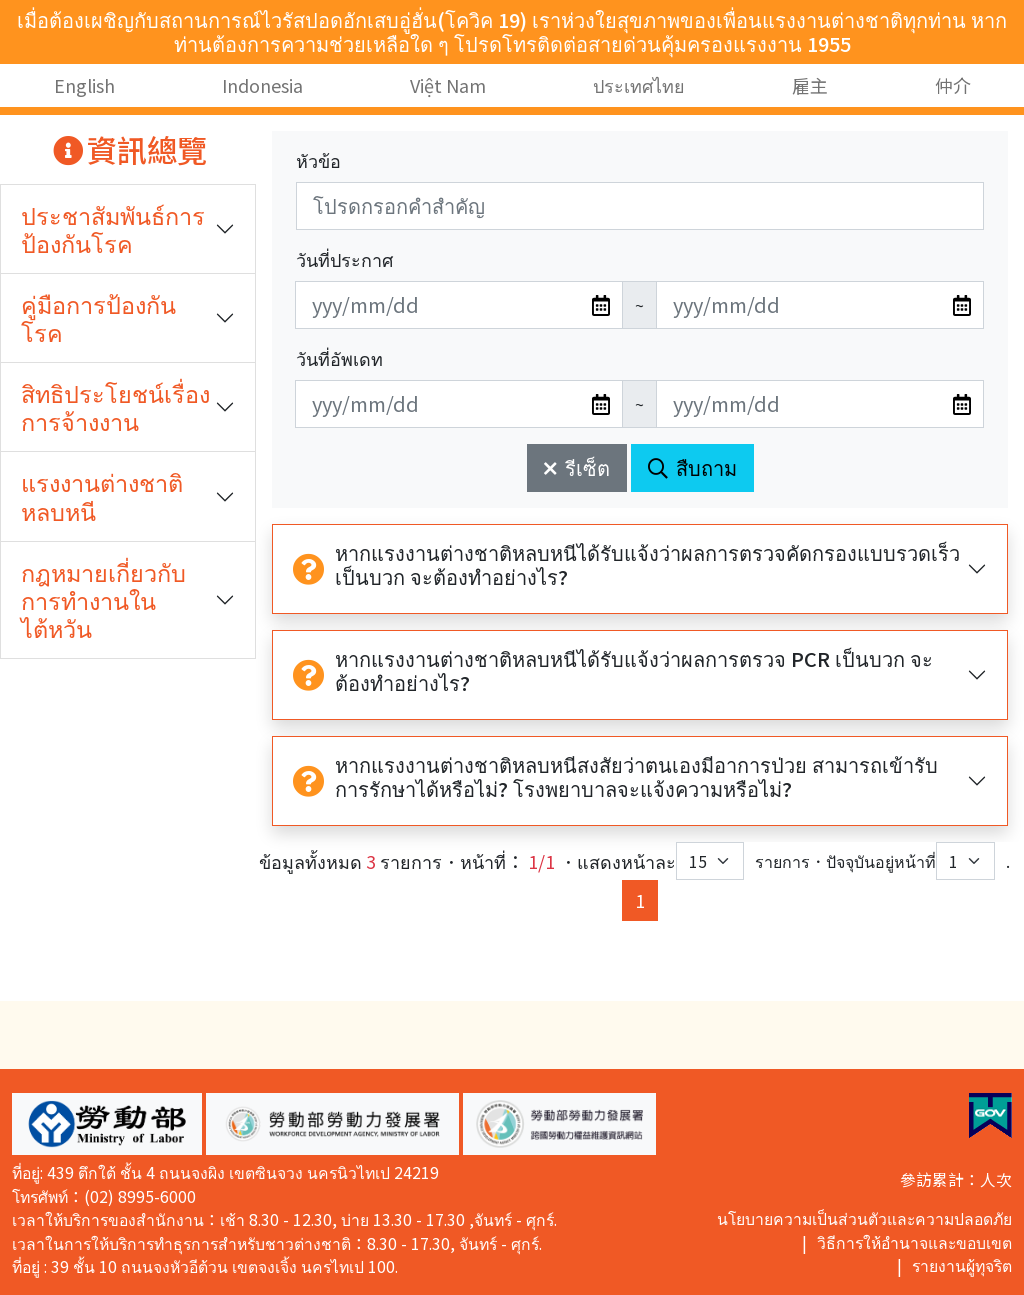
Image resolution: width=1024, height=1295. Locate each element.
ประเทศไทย (639, 85)
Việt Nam (448, 85)
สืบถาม (692, 467)
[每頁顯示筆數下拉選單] (710, 861)
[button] (107, 1124)
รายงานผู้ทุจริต (962, 1265)
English (84, 85)
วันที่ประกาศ (344, 259)
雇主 (810, 85)
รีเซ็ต (577, 467)
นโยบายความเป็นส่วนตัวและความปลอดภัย (864, 1218)
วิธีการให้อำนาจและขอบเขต (914, 1242)
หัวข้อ (318, 160)
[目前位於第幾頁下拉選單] (965, 861)
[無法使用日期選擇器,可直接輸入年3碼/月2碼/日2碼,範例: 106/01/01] (459, 305)
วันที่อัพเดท (339, 358)
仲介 (953, 85)
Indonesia (262, 85)
